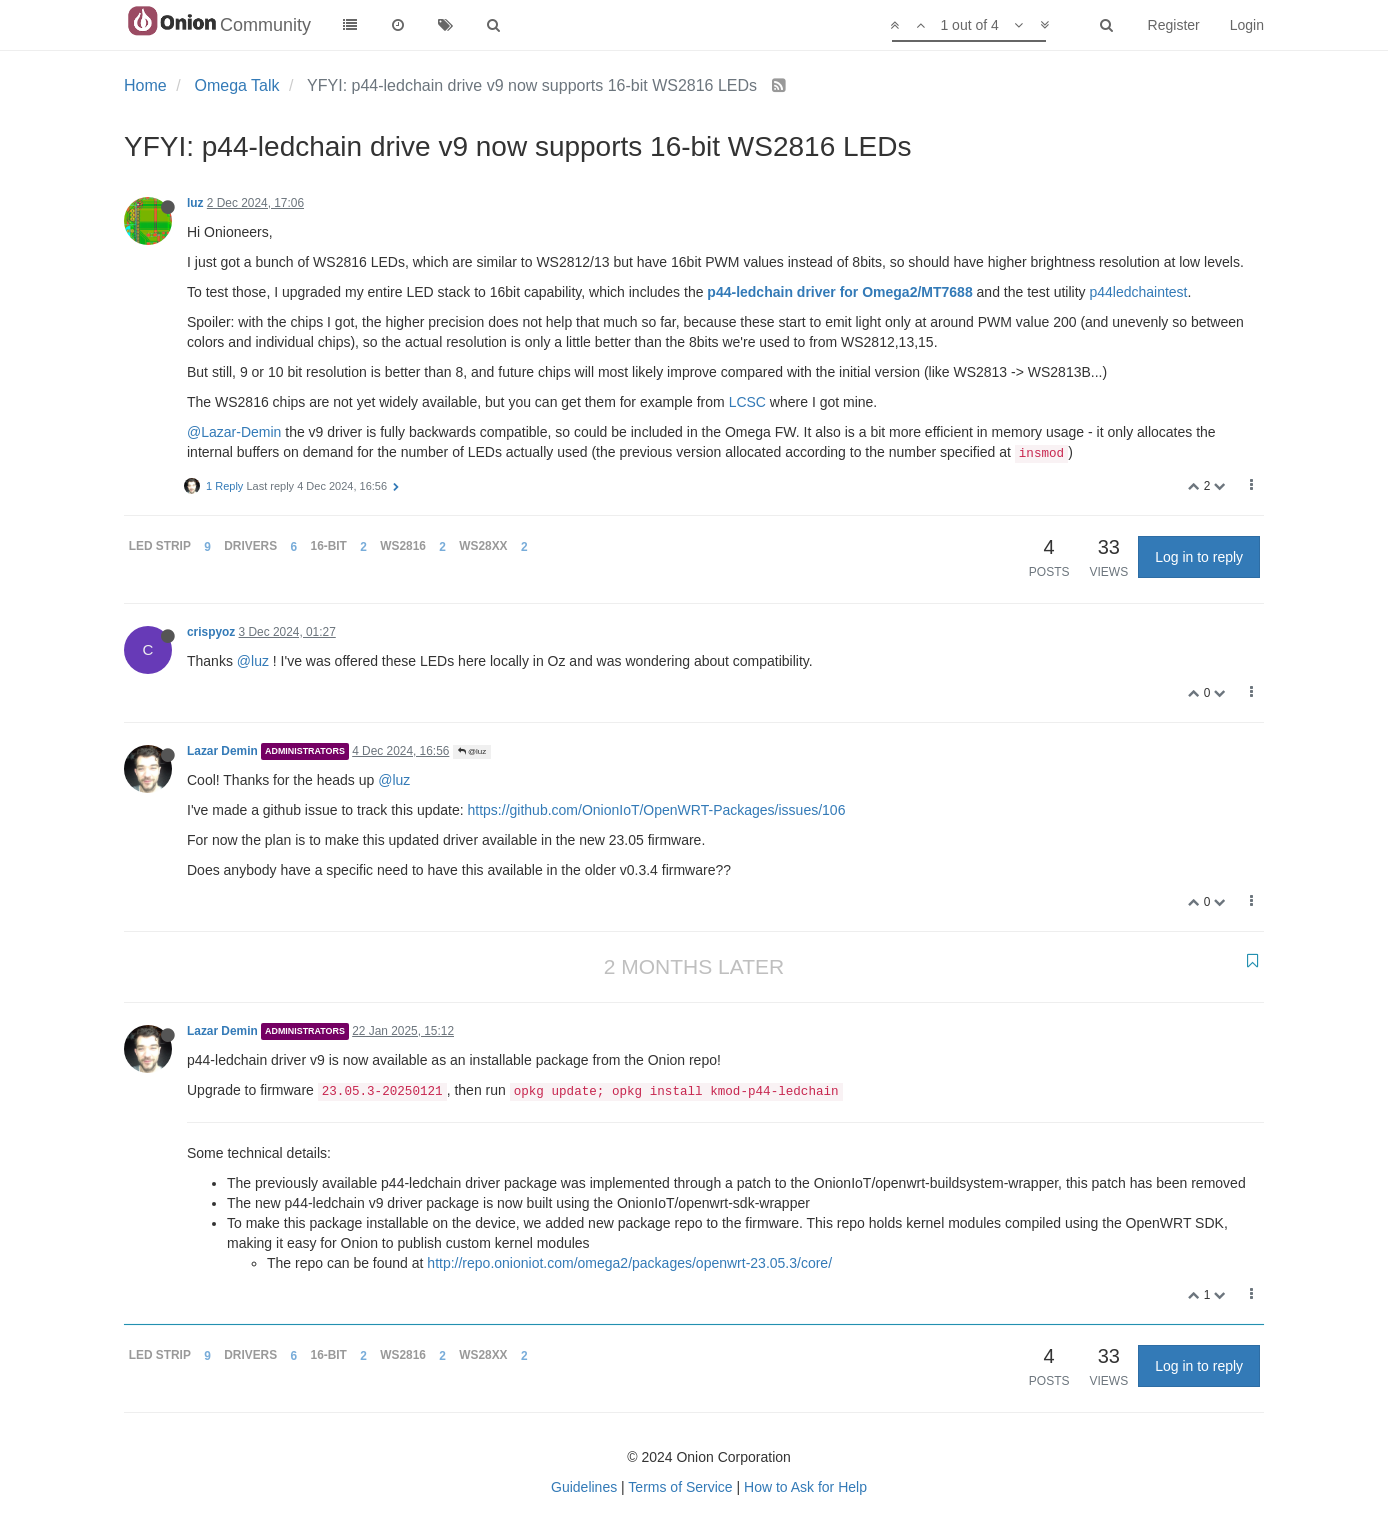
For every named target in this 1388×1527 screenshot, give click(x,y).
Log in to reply (1199, 557)
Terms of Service (680, 1487)
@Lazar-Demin (234, 432)
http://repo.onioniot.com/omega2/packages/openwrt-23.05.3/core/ (629, 1263)
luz (195, 203)
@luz (253, 661)
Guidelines (584, 1487)
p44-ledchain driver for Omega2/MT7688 (839, 292)
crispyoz (211, 632)
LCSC (747, 402)
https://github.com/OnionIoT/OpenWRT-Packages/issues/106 (657, 810)
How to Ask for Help (805, 1487)
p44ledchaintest (1138, 292)
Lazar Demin (222, 751)
